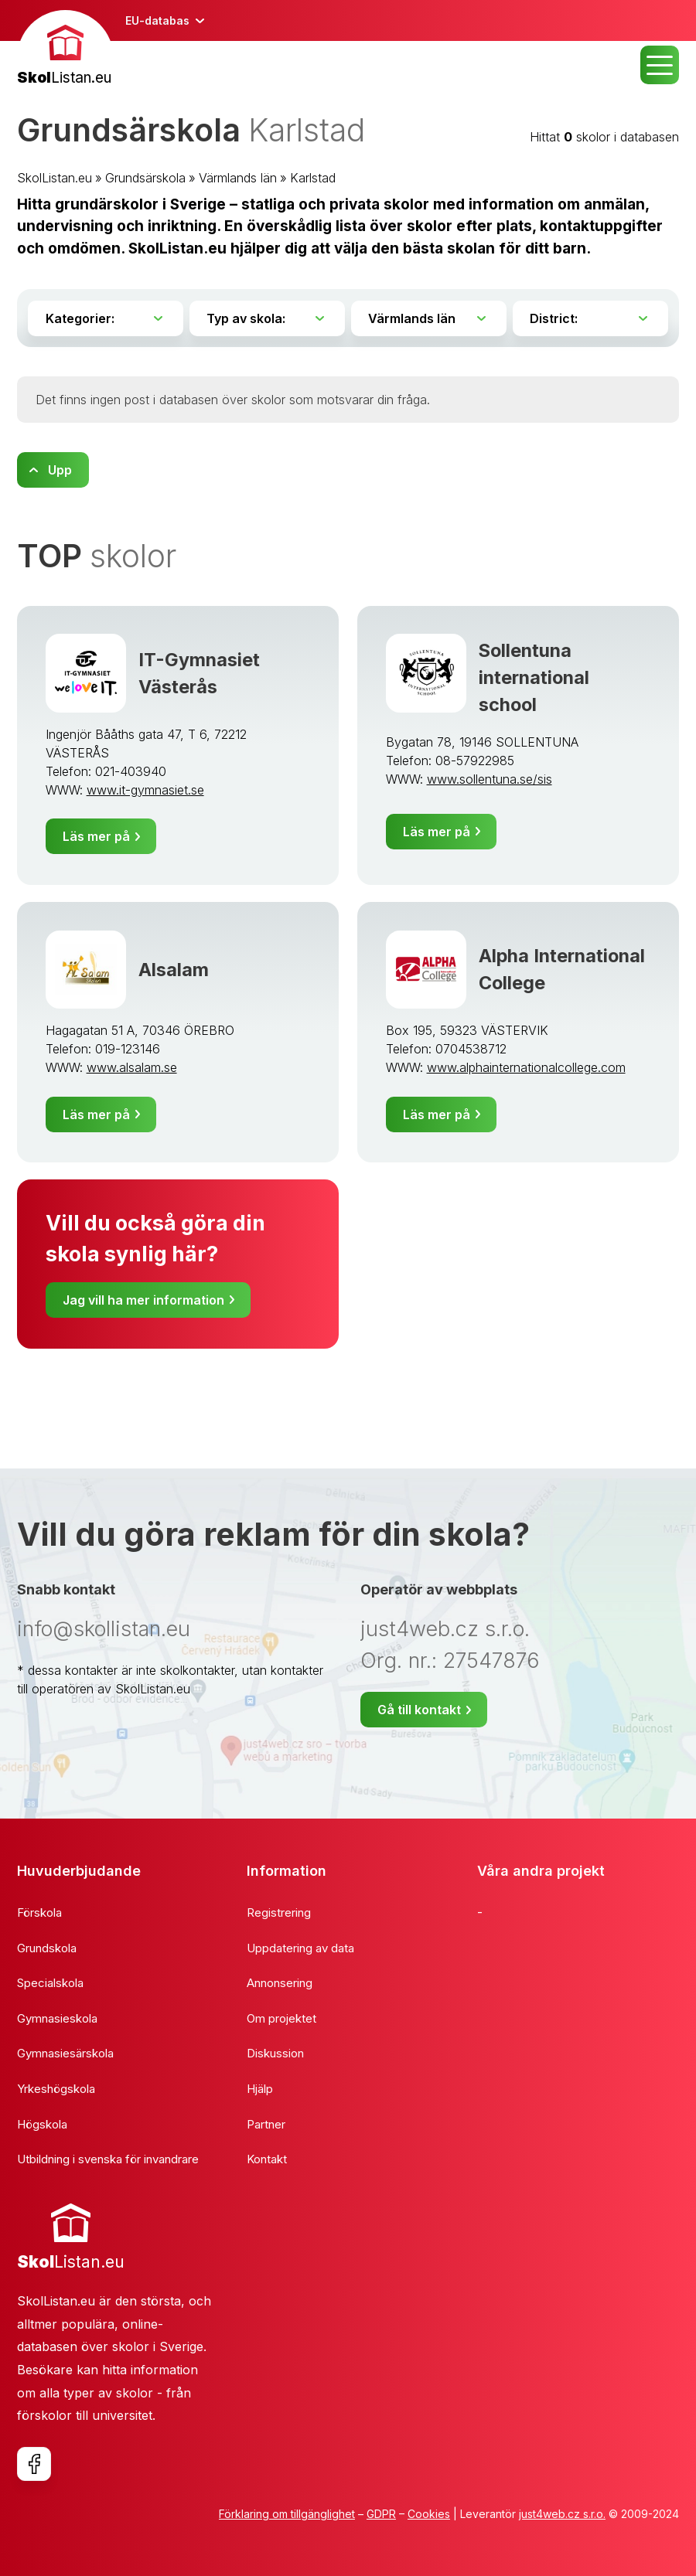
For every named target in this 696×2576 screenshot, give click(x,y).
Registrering (279, 1912)
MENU (659, 65)
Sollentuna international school (534, 677)
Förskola (39, 1912)
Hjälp (260, 2088)
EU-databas (157, 20)
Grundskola (47, 1948)
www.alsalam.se (132, 1067)
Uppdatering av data (300, 1948)
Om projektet (281, 2018)
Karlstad (313, 177)
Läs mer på (96, 836)
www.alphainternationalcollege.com (526, 1067)
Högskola (42, 2124)
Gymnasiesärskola (65, 2053)
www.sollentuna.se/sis (489, 779)
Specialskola (50, 1982)
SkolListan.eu (54, 177)
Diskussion (275, 2053)
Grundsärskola (145, 177)
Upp (60, 470)
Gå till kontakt (419, 1709)
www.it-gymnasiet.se (145, 790)
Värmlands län (238, 177)
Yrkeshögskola (56, 2088)
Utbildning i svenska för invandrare (108, 2159)
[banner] (65, 50)
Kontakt (267, 2159)
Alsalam (173, 969)
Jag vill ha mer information (143, 1300)
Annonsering (279, 1982)
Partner (266, 2124)
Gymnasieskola (57, 2018)
